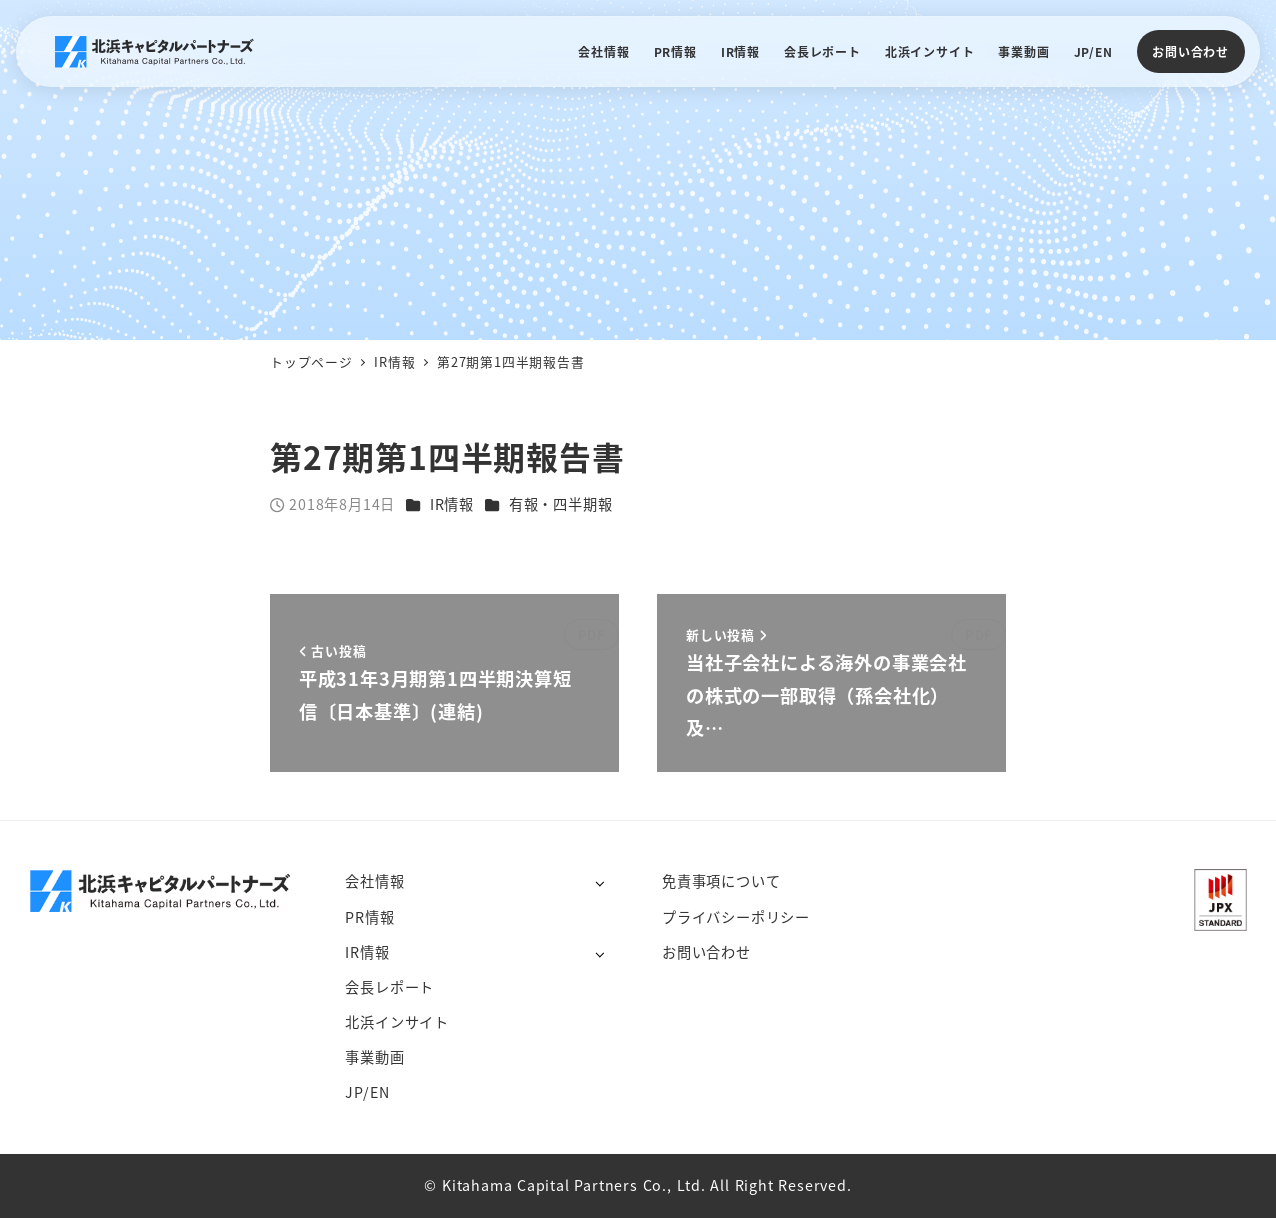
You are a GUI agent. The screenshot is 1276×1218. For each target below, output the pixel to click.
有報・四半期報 (561, 504)
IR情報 (452, 504)
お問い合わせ (1190, 51)
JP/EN (367, 1092)
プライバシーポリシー (736, 917)
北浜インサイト (397, 1022)
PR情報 (369, 917)
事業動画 (374, 1057)
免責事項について (721, 881)
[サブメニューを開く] (599, 882)
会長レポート (389, 987)
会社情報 (374, 881)
